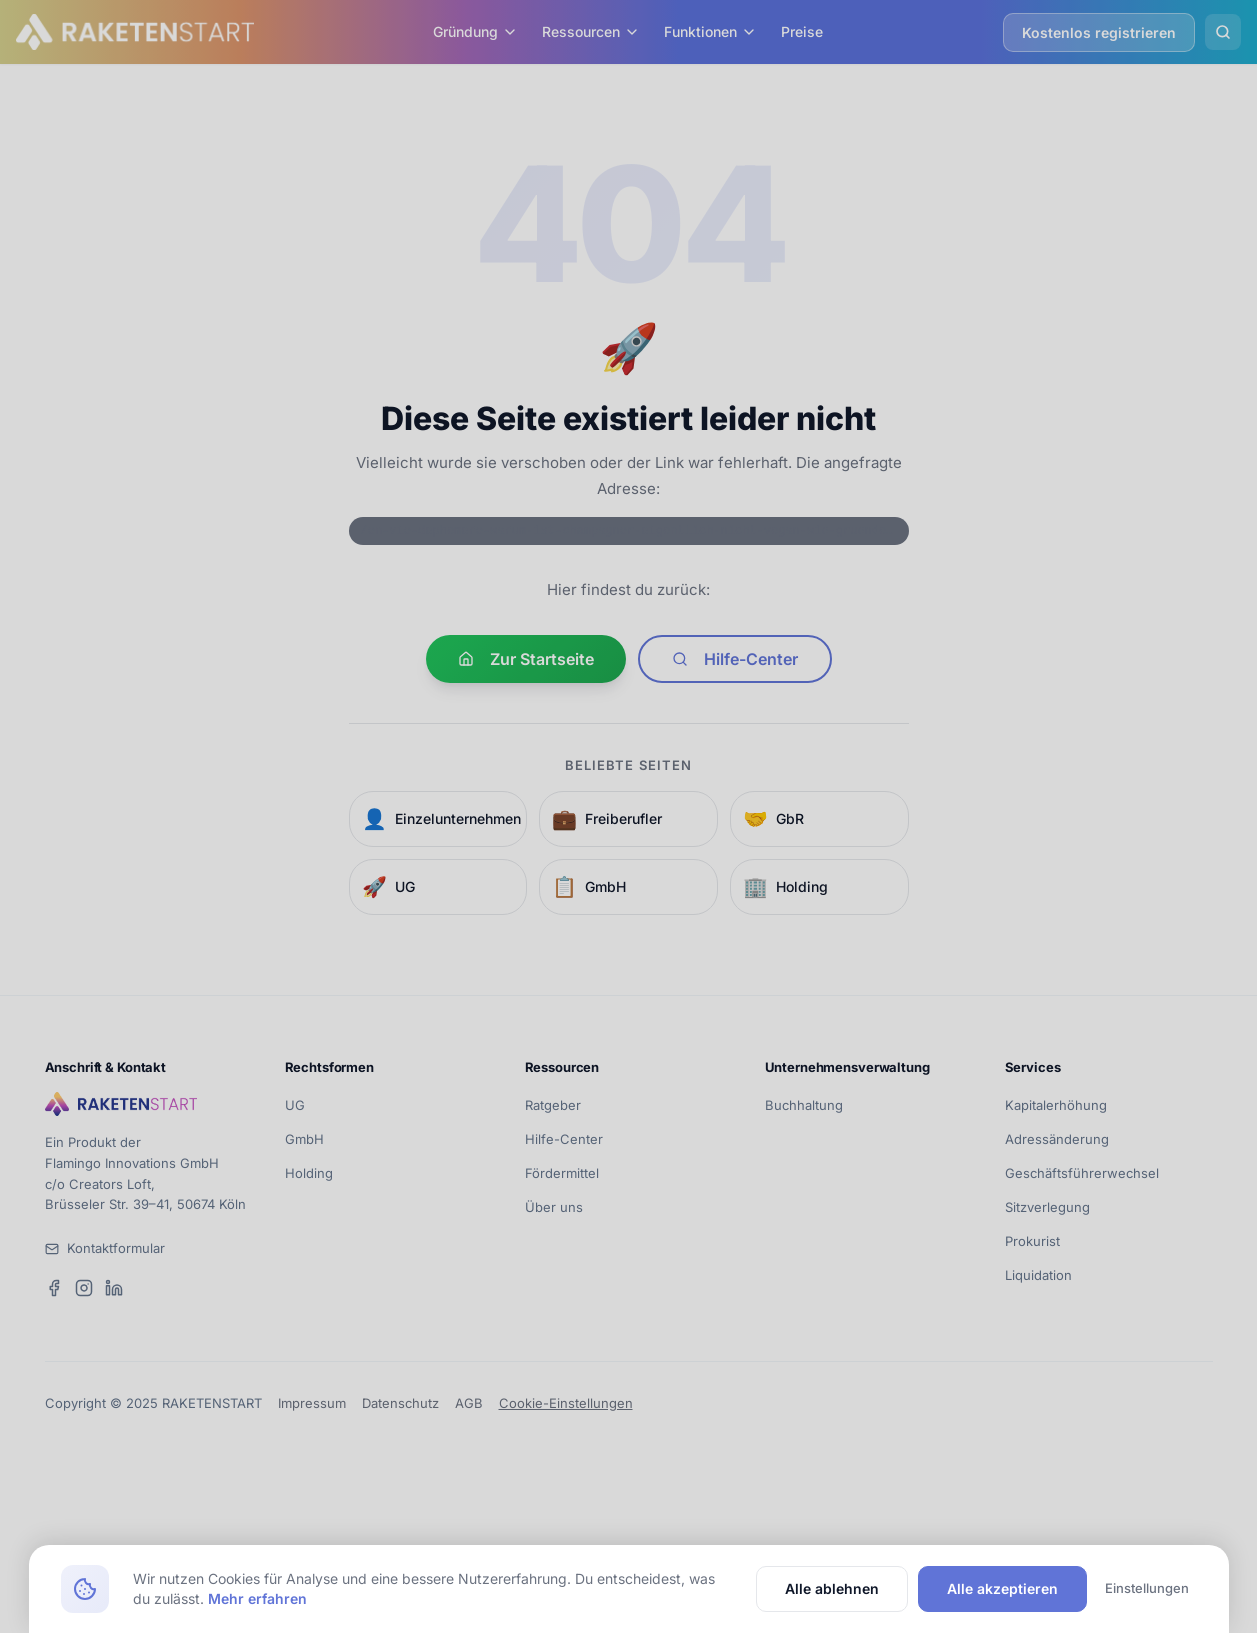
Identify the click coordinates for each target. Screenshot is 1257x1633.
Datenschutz (400, 1403)
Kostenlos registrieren (1099, 32)
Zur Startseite (526, 659)
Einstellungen (1147, 1588)
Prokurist (1032, 1241)
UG (295, 1105)
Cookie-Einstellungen (566, 1403)
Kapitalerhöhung (1056, 1105)
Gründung (475, 31)
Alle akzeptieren (1002, 1588)
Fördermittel (562, 1173)
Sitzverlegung (1047, 1207)
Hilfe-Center (735, 659)
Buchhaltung (804, 1105)
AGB (469, 1403)
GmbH (304, 1139)
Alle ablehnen (832, 1588)
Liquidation (1038, 1275)
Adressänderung (1057, 1139)
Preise (802, 31)
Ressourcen (591, 31)
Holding (309, 1173)
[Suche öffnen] (1223, 32)
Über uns (554, 1207)
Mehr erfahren (257, 1598)
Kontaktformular (116, 1248)
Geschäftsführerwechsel (1082, 1173)
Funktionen (710, 31)
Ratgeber (553, 1105)
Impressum (312, 1403)
